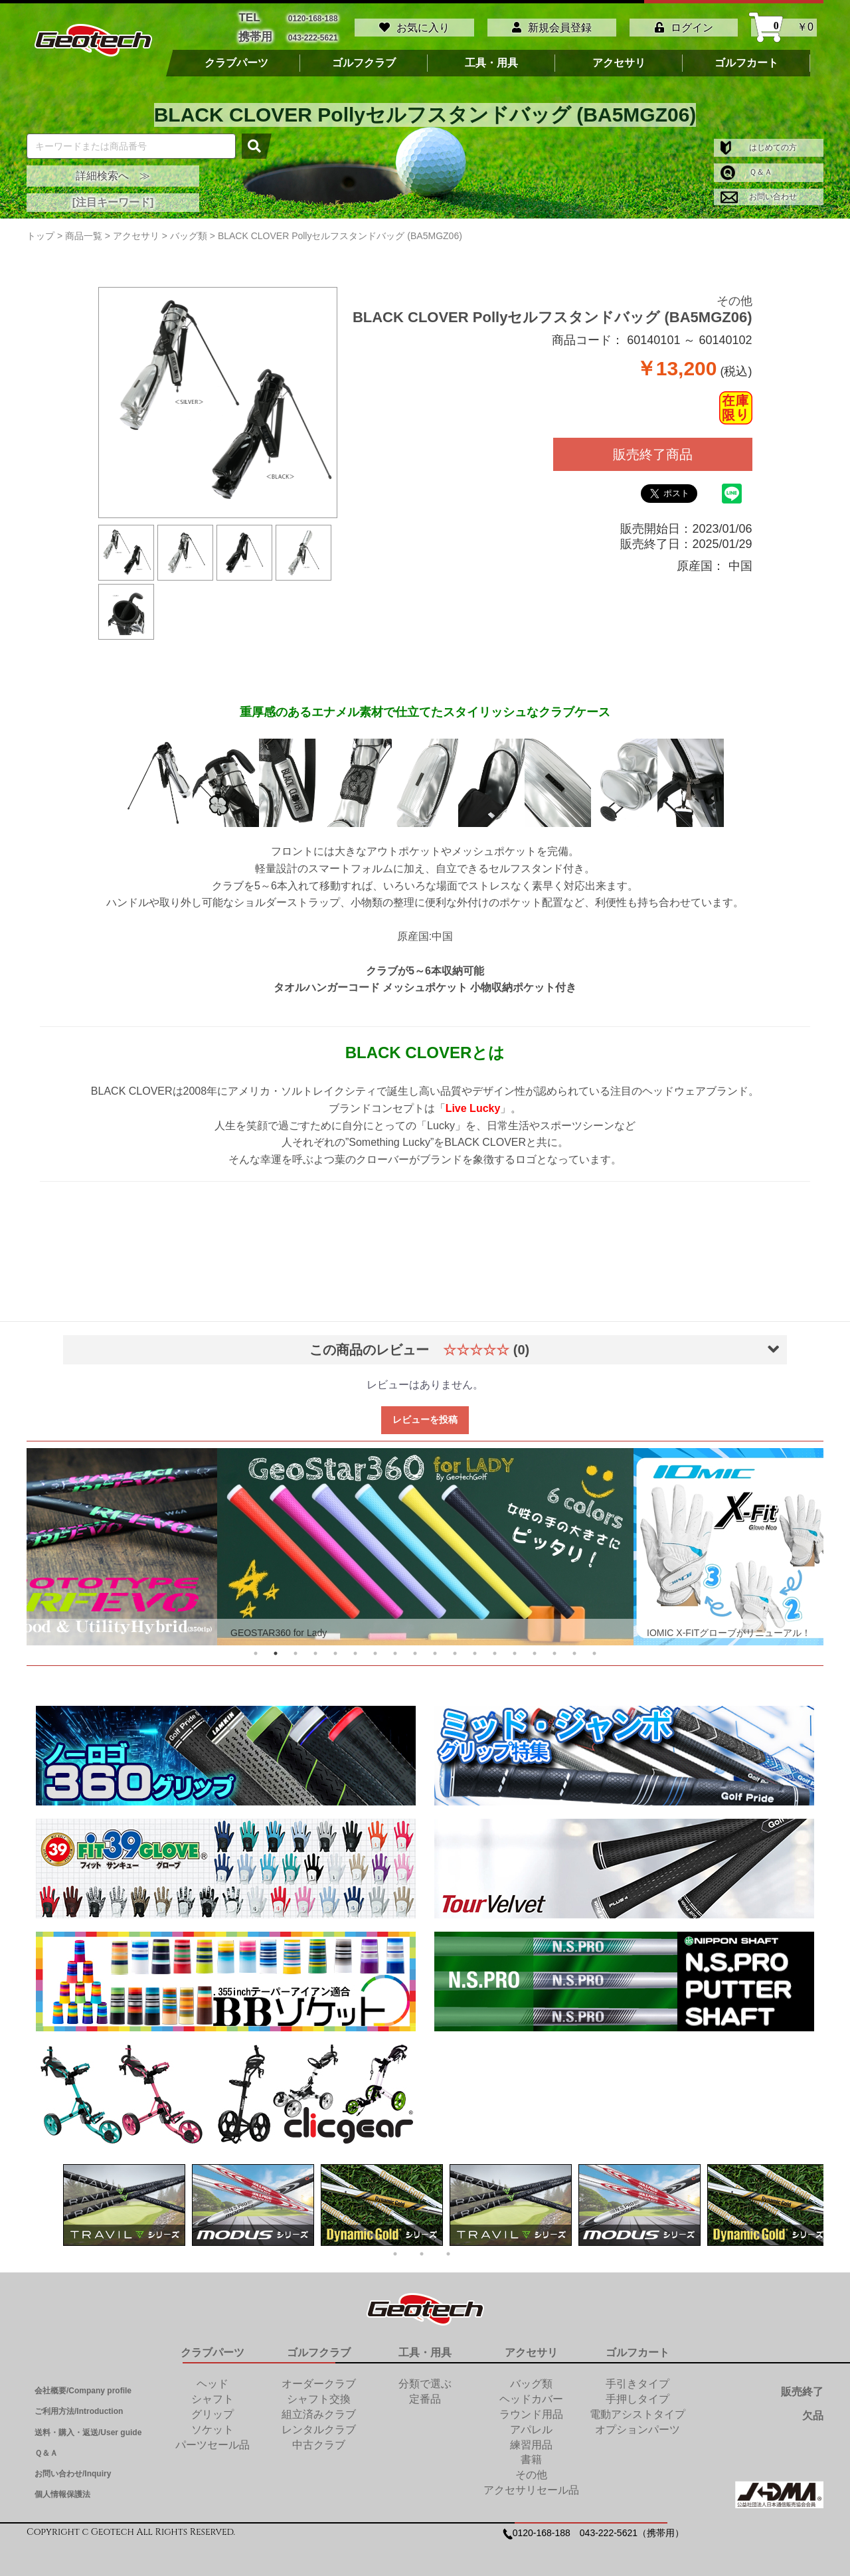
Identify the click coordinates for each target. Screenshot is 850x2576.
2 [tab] (275, 1648)
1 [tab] (255, 1648)
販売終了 (802, 2386)
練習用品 (531, 2439)
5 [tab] (335, 1648)
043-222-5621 (313, 33)
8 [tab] (395, 1648)
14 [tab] (514, 1648)
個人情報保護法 (62, 2489)
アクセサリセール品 (531, 2484)
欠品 (812, 2410)
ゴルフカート (746, 57)
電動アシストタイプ (637, 2409)
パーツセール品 (212, 2439)
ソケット (212, 2424)
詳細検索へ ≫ (113, 170)
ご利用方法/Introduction (79, 2406)
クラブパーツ (236, 57)
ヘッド (212, 2378)
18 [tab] (594, 1648)
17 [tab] (574, 1648)
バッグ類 (531, 2378)
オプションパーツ (637, 2424)
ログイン (684, 25)
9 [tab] (415, 1648)
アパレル (531, 2424)
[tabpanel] (425, 1541)
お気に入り (414, 25)
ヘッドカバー (531, 2393)
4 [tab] (315, 1648)
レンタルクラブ (319, 2424)
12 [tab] (474, 1648)
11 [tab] (455, 1648)
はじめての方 (759, 142)
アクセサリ (618, 57)
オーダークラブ (319, 2378)
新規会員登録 (552, 25)
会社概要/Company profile (83, 2385)
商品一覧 (83, 230)
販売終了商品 (653, 449)
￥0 (783, 25)
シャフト (212, 2393)
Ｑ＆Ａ (746, 166)
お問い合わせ (759, 191)
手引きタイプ (637, 2378)
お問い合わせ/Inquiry (73, 2468)
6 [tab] (355, 1648)
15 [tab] (534, 1648)
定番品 (425, 2393)
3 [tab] (295, 1648)
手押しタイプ (637, 2393)
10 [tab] (435, 1648)
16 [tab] (554, 1648)
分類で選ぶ (425, 2378)
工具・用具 (491, 57)
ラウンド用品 (531, 2409)
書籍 (531, 2454)
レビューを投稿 (425, 1414)
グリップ (212, 2409)
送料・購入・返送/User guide (88, 2427)
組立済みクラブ (319, 2409)
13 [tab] (494, 1648)
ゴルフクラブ (364, 57)
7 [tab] (375, 1648)
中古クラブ (318, 2439)
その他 (734, 295)
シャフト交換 (319, 2393)
